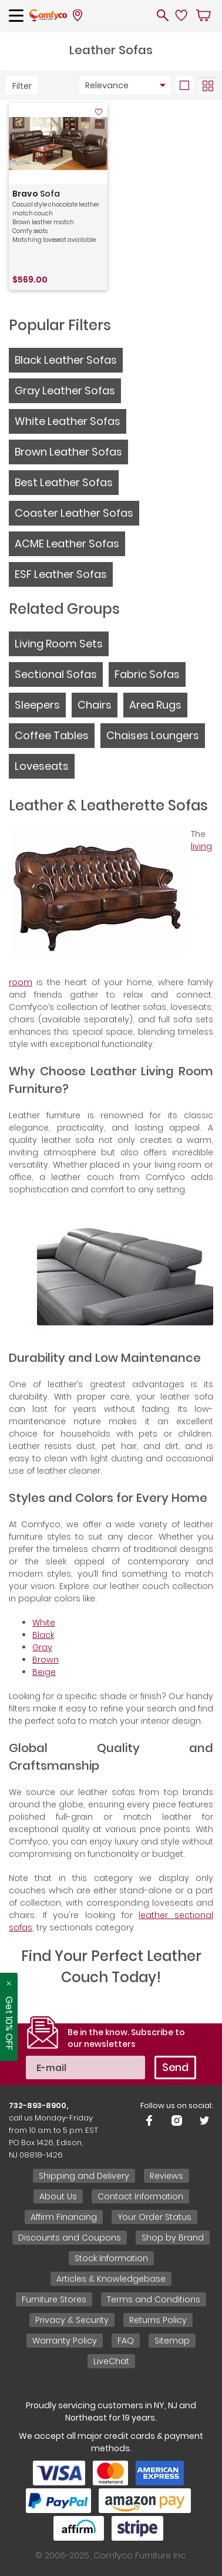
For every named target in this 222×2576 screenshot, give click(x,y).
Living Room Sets (59, 643)
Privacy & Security (72, 2320)
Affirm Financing (64, 2217)
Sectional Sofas (56, 674)
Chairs (95, 704)
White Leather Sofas (67, 421)
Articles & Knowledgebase (111, 2279)
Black (43, 1635)
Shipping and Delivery (84, 2176)
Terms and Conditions (153, 2299)
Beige (44, 1672)
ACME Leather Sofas (67, 543)
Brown (45, 1660)
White (43, 1622)
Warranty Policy (64, 2340)
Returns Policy (158, 2320)
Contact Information (140, 2196)
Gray (42, 1647)
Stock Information (111, 2258)
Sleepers (37, 704)
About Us (58, 2196)
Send (175, 2067)
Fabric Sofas (147, 674)
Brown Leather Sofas (68, 451)
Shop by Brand (173, 2237)
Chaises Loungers (152, 735)
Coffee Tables (52, 735)
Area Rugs (155, 704)
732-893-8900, (38, 2105)
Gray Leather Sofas (65, 390)
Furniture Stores (54, 2299)
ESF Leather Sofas (61, 574)
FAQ (125, 2340)
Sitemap (172, 2340)
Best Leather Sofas (64, 482)
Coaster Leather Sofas (74, 513)
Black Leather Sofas (66, 360)
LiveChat (111, 2361)
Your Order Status (154, 2217)
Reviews (166, 2176)
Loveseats (42, 766)
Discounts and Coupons (69, 2237)
